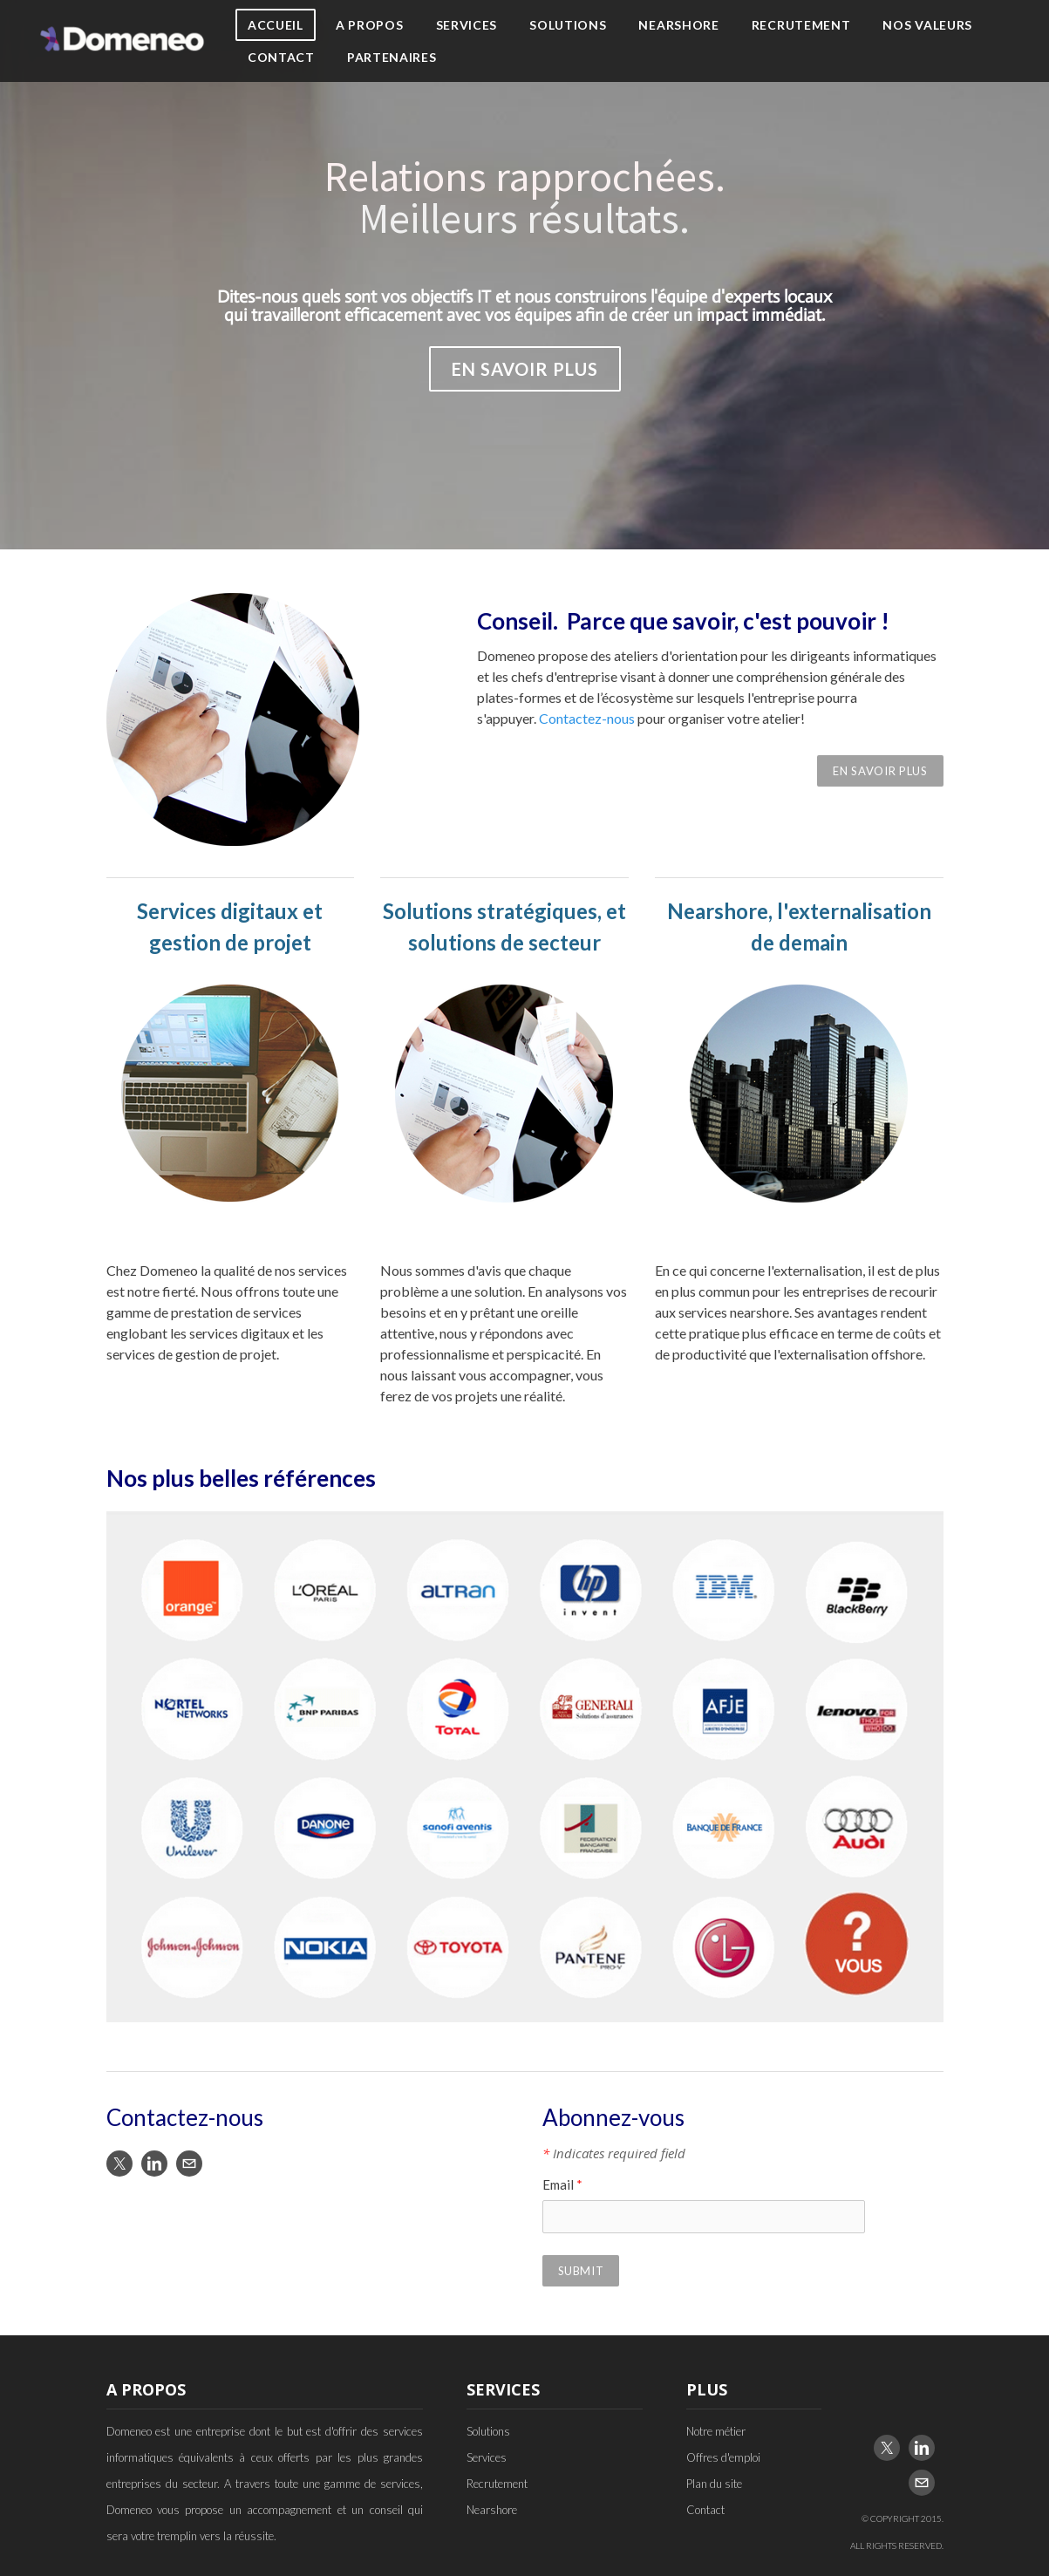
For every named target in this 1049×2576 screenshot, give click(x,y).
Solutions (567, 24)
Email (562, 2184)
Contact (281, 57)
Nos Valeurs (927, 24)
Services (467, 24)
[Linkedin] (154, 2163)
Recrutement (801, 24)
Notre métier (716, 2431)
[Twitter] (119, 2163)
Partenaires (392, 57)
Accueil (275, 24)
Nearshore (678, 24)
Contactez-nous (587, 718)
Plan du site (714, 2484)
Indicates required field (613, 2153)
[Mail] (189, 2163)
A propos (370, 24)
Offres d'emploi (723, 2457)
